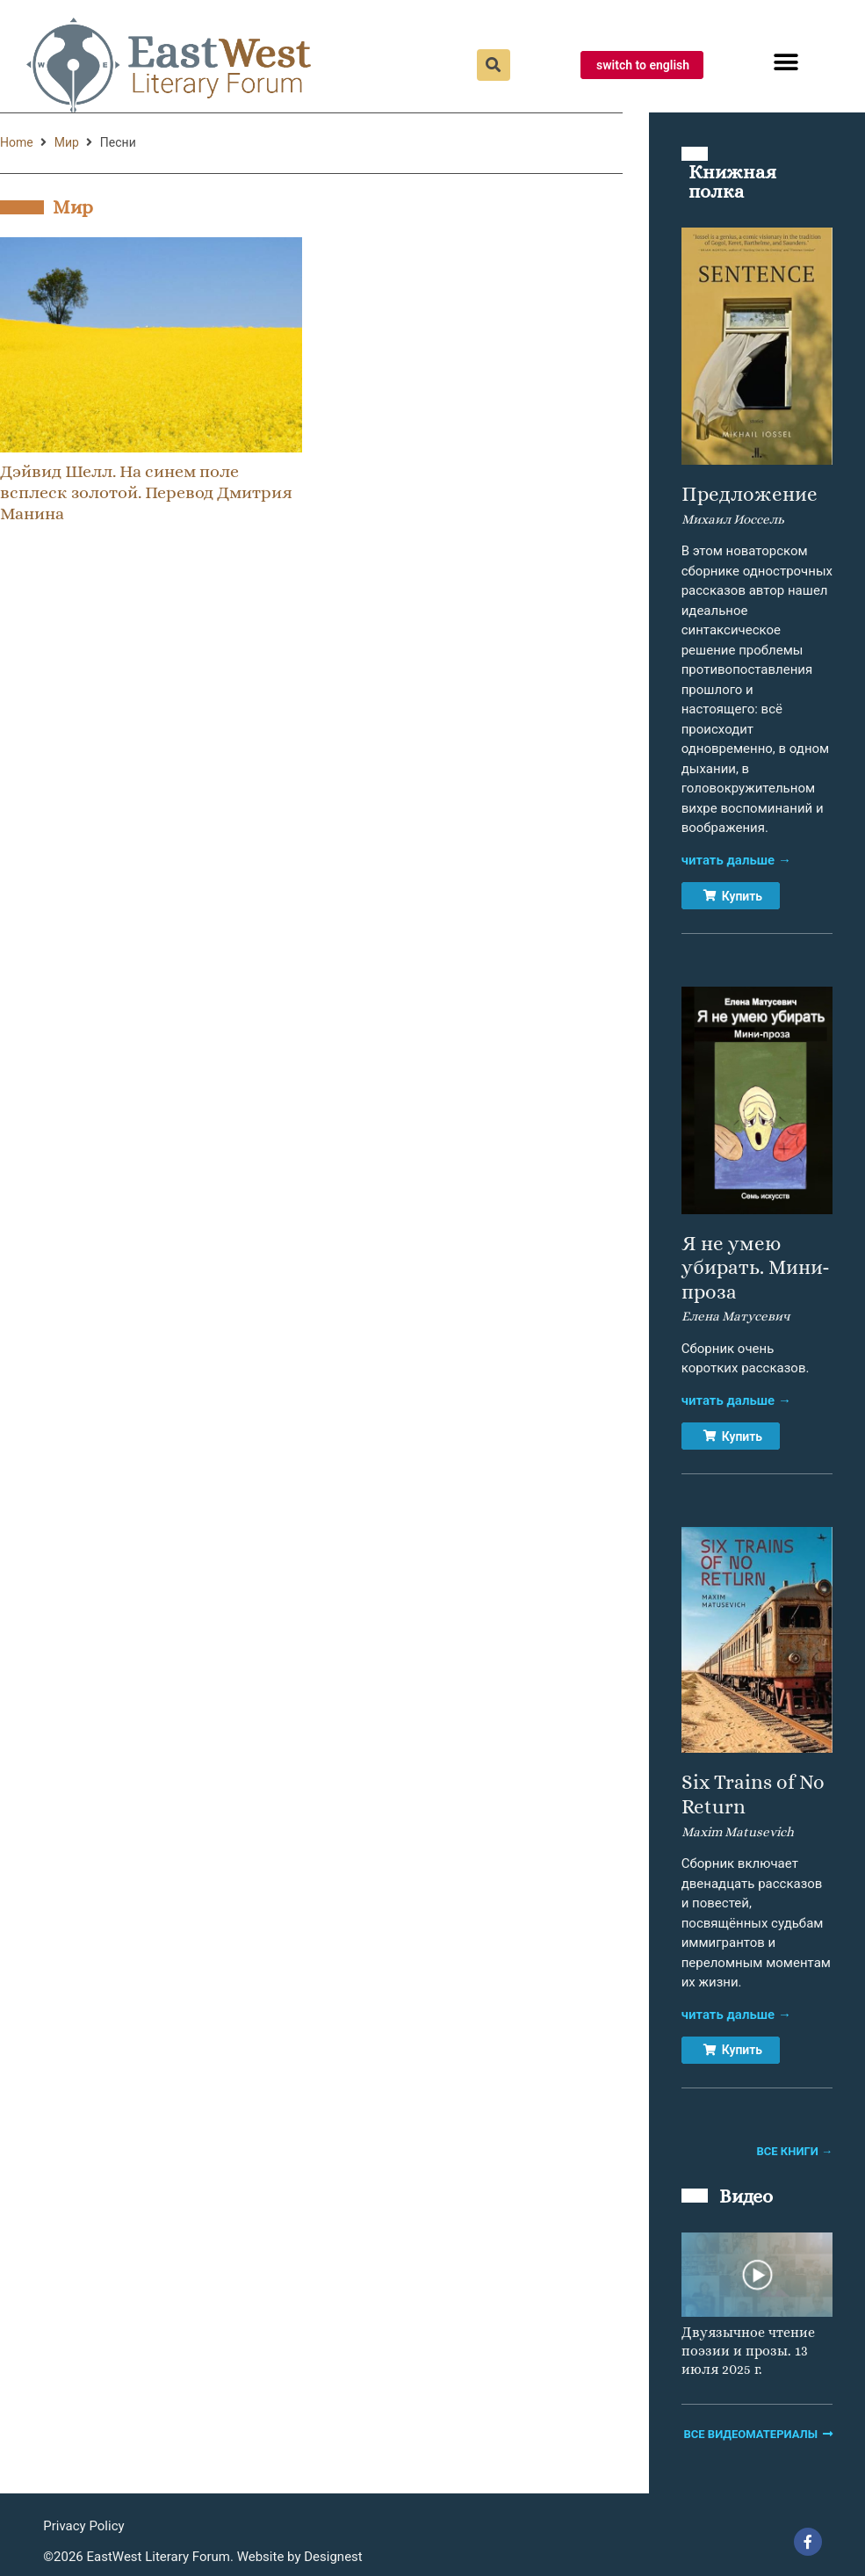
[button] (785, 63)
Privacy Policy (83, 2526)
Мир (66, 142)
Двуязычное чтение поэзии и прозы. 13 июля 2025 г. (748, 2350)
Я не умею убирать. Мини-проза (755, 1267)
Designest (333, 2557)
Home (16, 142)
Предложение (749, 493)
